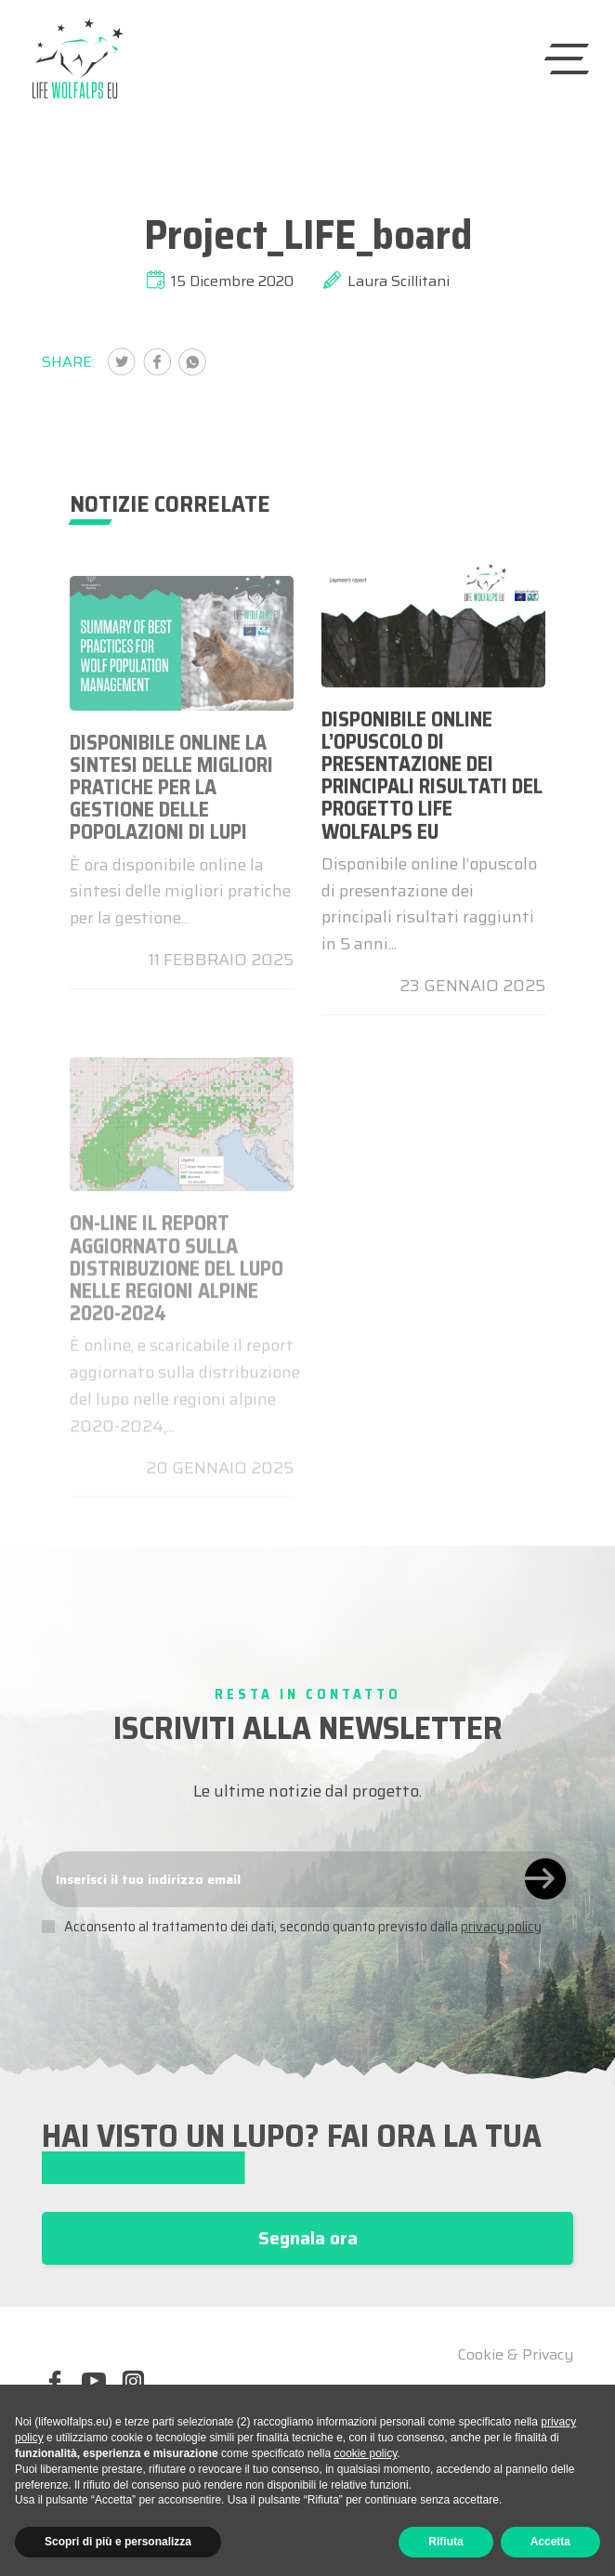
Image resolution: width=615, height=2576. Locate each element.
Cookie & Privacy (515, 2355)
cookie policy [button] (365, 2453)
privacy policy (501, 1926)
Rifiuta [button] (445, 2541)
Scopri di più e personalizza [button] (118, 2541)
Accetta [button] (550, 2541)
